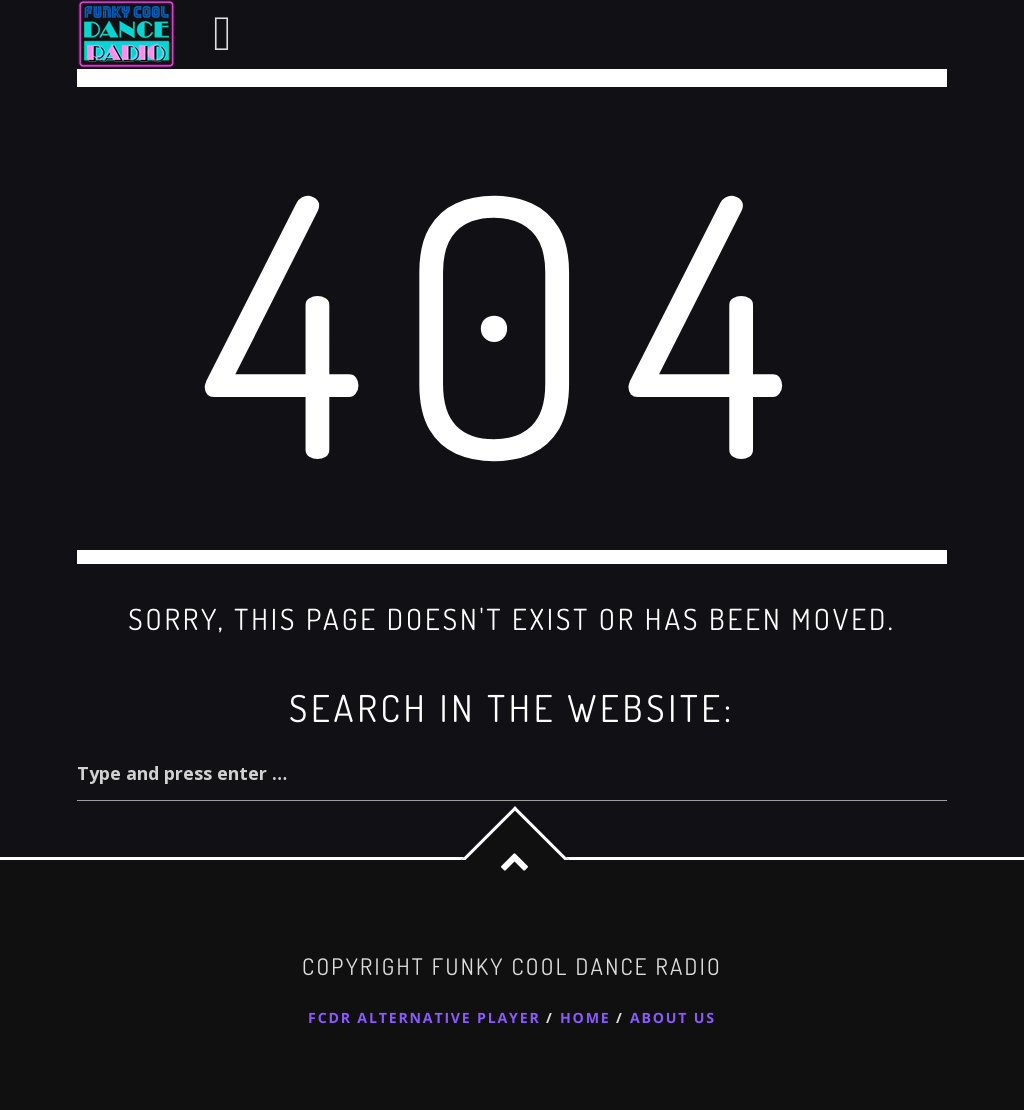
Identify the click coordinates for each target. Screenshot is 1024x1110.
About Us (673, 1018)
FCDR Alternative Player (424, 1018)
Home (585, 1018)
